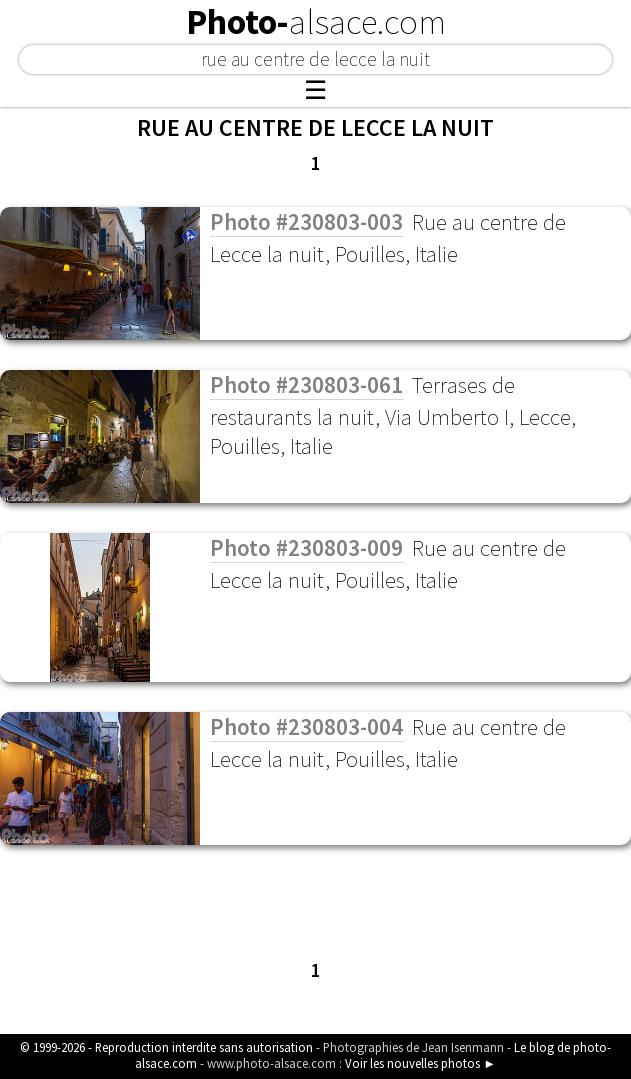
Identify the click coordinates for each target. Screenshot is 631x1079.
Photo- (316, 22)
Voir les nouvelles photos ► (420, 1063)
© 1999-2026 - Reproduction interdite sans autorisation (166, 1047)
